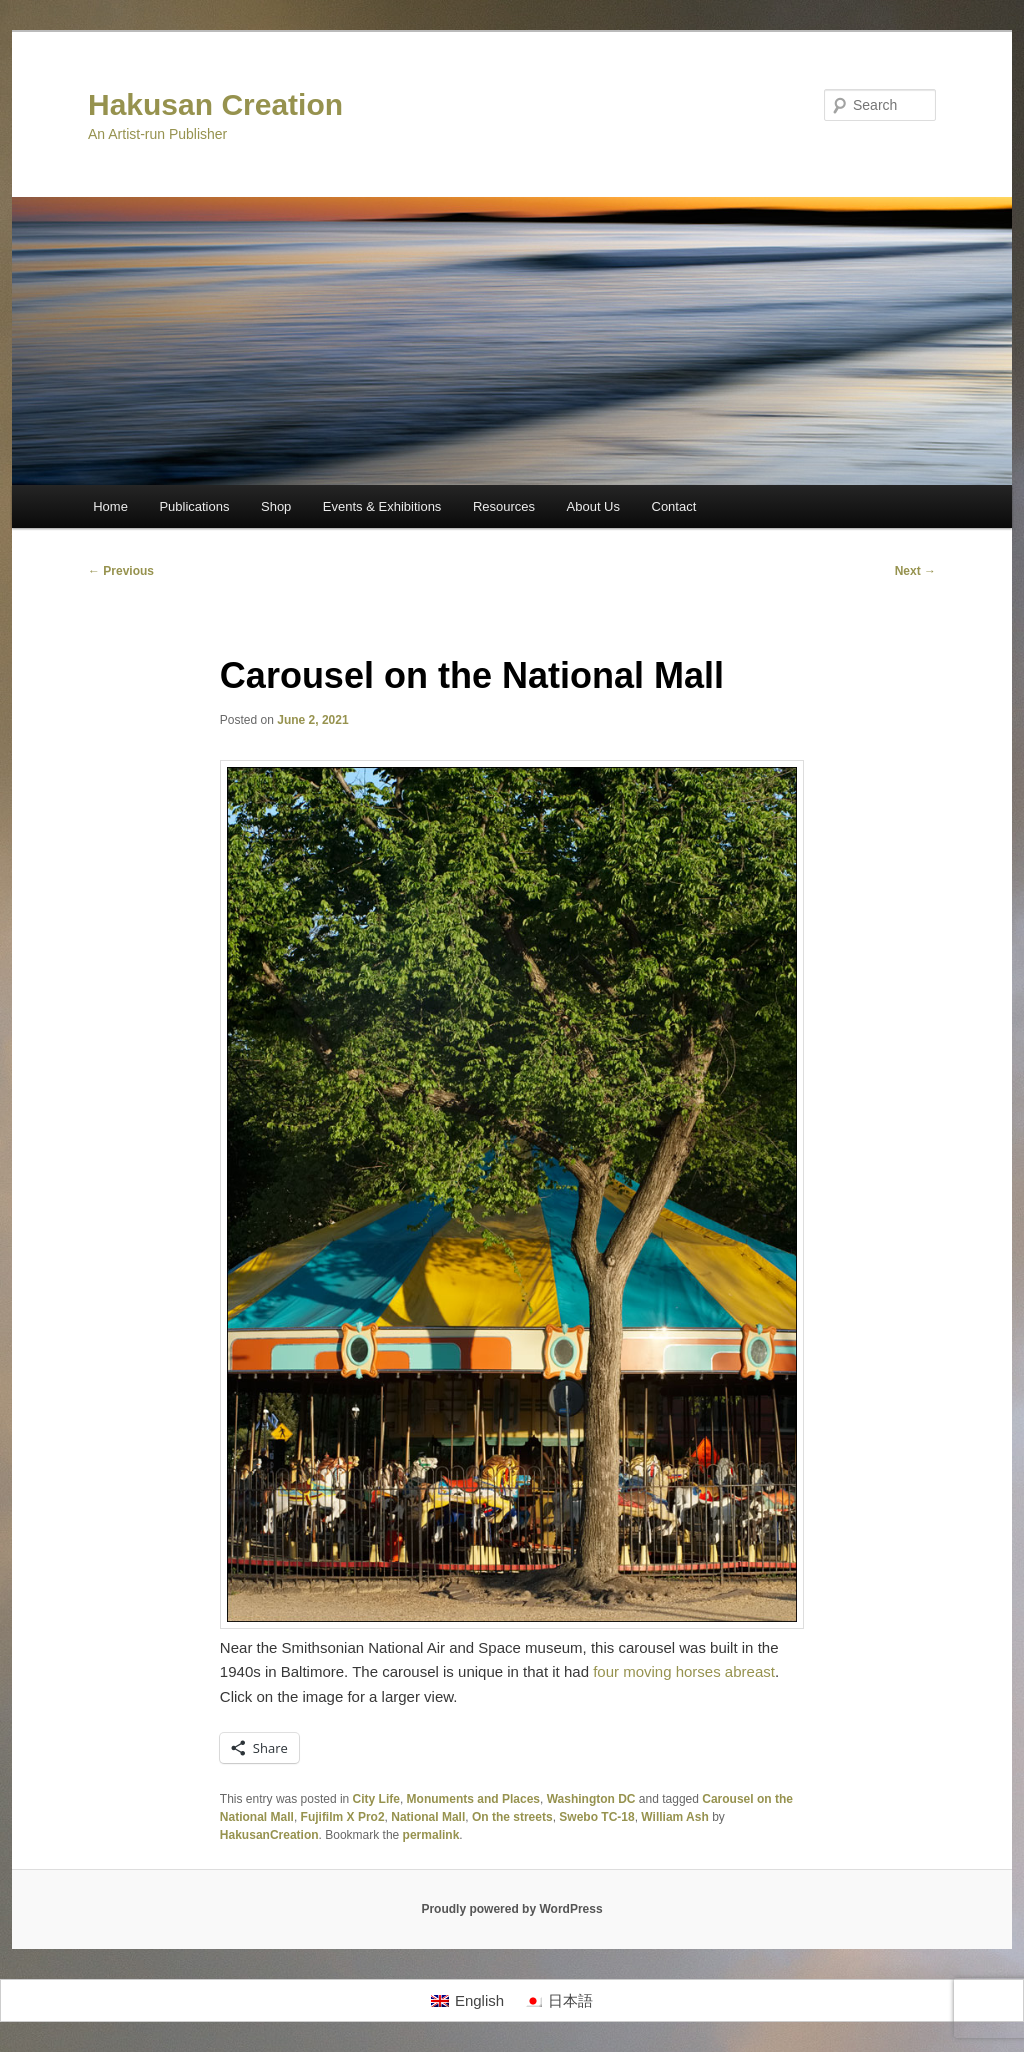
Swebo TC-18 (596, 1817)
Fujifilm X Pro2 (343, 1817)
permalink (431, 1835)
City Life (376, 1799)
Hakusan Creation (215, 104)
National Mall (428, 1817)
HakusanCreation (269, 1835)
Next (915, 571)
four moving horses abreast (684, 1671)
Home (110, 506)
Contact (674, 506)
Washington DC (591, 1799)
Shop (276, 506)
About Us (593, 506)
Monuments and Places (473, 1799)
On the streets (512, 1817)
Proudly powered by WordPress (511, 1909)
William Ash (674, 1817)
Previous (121, 571)
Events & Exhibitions (382, 506)
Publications (194, 506)
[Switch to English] (467, 2001)
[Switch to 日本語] (558, 2001)
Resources (504, 506)
